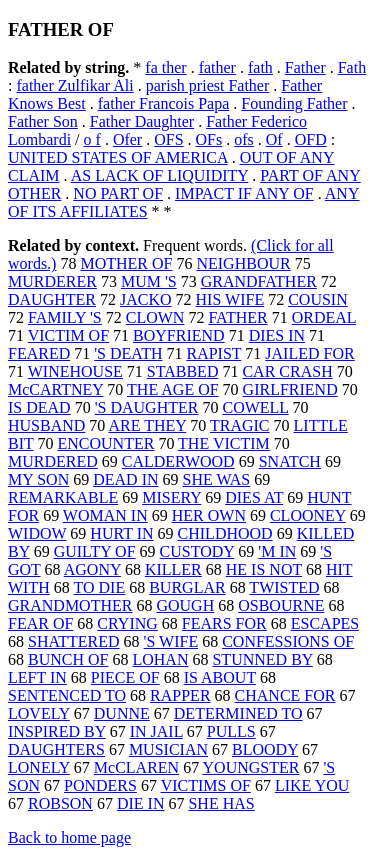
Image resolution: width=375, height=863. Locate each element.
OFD (311, 139)
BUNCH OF (68, 659)
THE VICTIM (224, 443)
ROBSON (60, 803)
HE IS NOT (264, 569)
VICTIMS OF (206, 785)
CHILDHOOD (225, 533)
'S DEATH (128, 353)
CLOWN (155, 317)
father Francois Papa (164, 103)
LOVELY (39, 713)
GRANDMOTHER (70, 605)
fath (260, 67)
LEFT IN (37, 677)
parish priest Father (208, 85)
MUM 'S (149, 281)
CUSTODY (197, 551)
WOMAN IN (105, 515)
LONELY (39, 767)
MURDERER (52, 281)
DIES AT (254, 497)
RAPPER (180, 695)
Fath (352, 67)
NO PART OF (118, 193)
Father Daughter (142, 121)
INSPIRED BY (57, 731)
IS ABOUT (220, 677)
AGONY (92, 569)
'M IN (277, 551)
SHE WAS (217, 479)
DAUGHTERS (56, 749)
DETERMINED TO (238, 713)
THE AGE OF (173, 389)
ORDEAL (324, 317)
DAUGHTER (52, 299)
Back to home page (69, 837)
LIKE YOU (312, 785)
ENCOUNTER (105, 443)
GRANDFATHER (259, 281)
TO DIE (99, 587)
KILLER (173, 569)
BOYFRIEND (179, 335)
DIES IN (277, 335)
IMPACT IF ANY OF (244, 193)
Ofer (127, 139)
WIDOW (37, 533)
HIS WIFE (230, 299)
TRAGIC (240, 425)
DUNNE (122, 713)
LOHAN (160, 659)
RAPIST (213, 353)
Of (274, 139)
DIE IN (141, 803)
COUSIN (318, 299)
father (217, 67)
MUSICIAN (168, 749)
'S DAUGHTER (147, 407)
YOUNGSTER (251, 767)
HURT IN (121, 533)
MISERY (171, 497)
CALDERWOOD (178, 461)
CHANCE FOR (285, 695)
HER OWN (209, 515)
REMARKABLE (63, 497)
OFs (209, 139)
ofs (244, 139)
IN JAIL (156, 731)
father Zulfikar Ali (74, 85)
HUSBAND (46, 425)
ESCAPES (325, 623)
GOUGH (185, 605)
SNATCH (290, 461)
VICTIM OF (68, 335)
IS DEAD (39, 407)
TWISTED (284, 587)
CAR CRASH (287, 371)
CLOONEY (308, 515)
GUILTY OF (95, 551)
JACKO (146, 299)
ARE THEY (147, 425)
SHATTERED (74, 641)
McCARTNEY (55, 389)
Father (305, 67)
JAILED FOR (309, 353)
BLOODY (265, 749)
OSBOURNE (281, 605)
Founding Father (294, 103)
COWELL (255, 407)
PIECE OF (125, 677)
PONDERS (100, 785)
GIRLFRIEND (290, 389)
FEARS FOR (224, 623)
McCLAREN (136, 767)
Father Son (43, 121)
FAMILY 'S (65, 317)
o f (92, 139)
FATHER (237, 317)
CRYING (127, 623)
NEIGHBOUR (243, 263)
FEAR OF (40, 623)
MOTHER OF (126, 263)
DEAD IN (125, 479)
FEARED (39, 353)
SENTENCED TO (67, 695)
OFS (168, 139)
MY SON (38, 479)
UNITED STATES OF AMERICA (118, 157)
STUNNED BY (262, 659)
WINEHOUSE (75, 371)
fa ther (165, 67)
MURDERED (53, 461)
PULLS (231, 731)
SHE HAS (221, 803)
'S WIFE (171, 641)
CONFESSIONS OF (288, 641)
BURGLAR (187, 587)
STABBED (183, 371)
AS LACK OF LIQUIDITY (160, 175)
